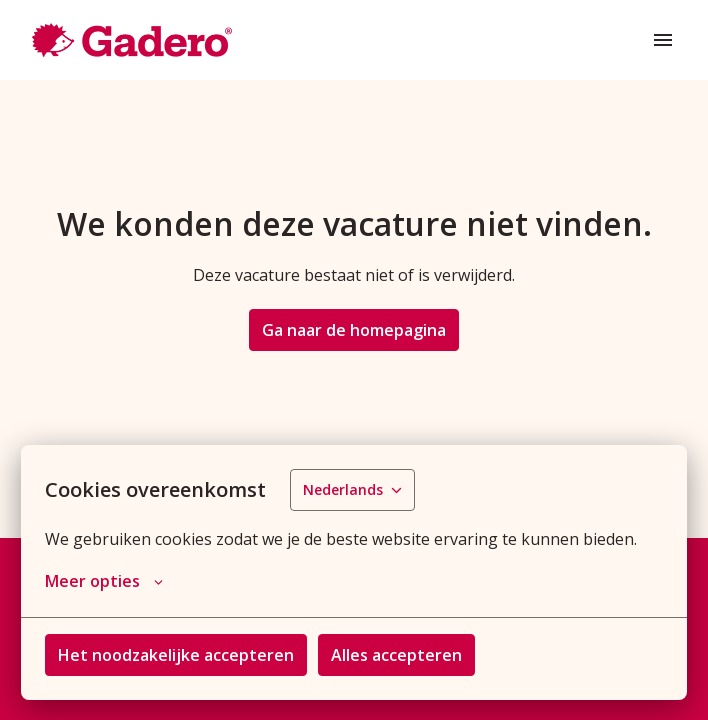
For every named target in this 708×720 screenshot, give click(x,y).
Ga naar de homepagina (354, 330)
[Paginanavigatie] (663, 40)
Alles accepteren (396, 655)
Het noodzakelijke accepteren (176, 655)
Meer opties (104, 581)
